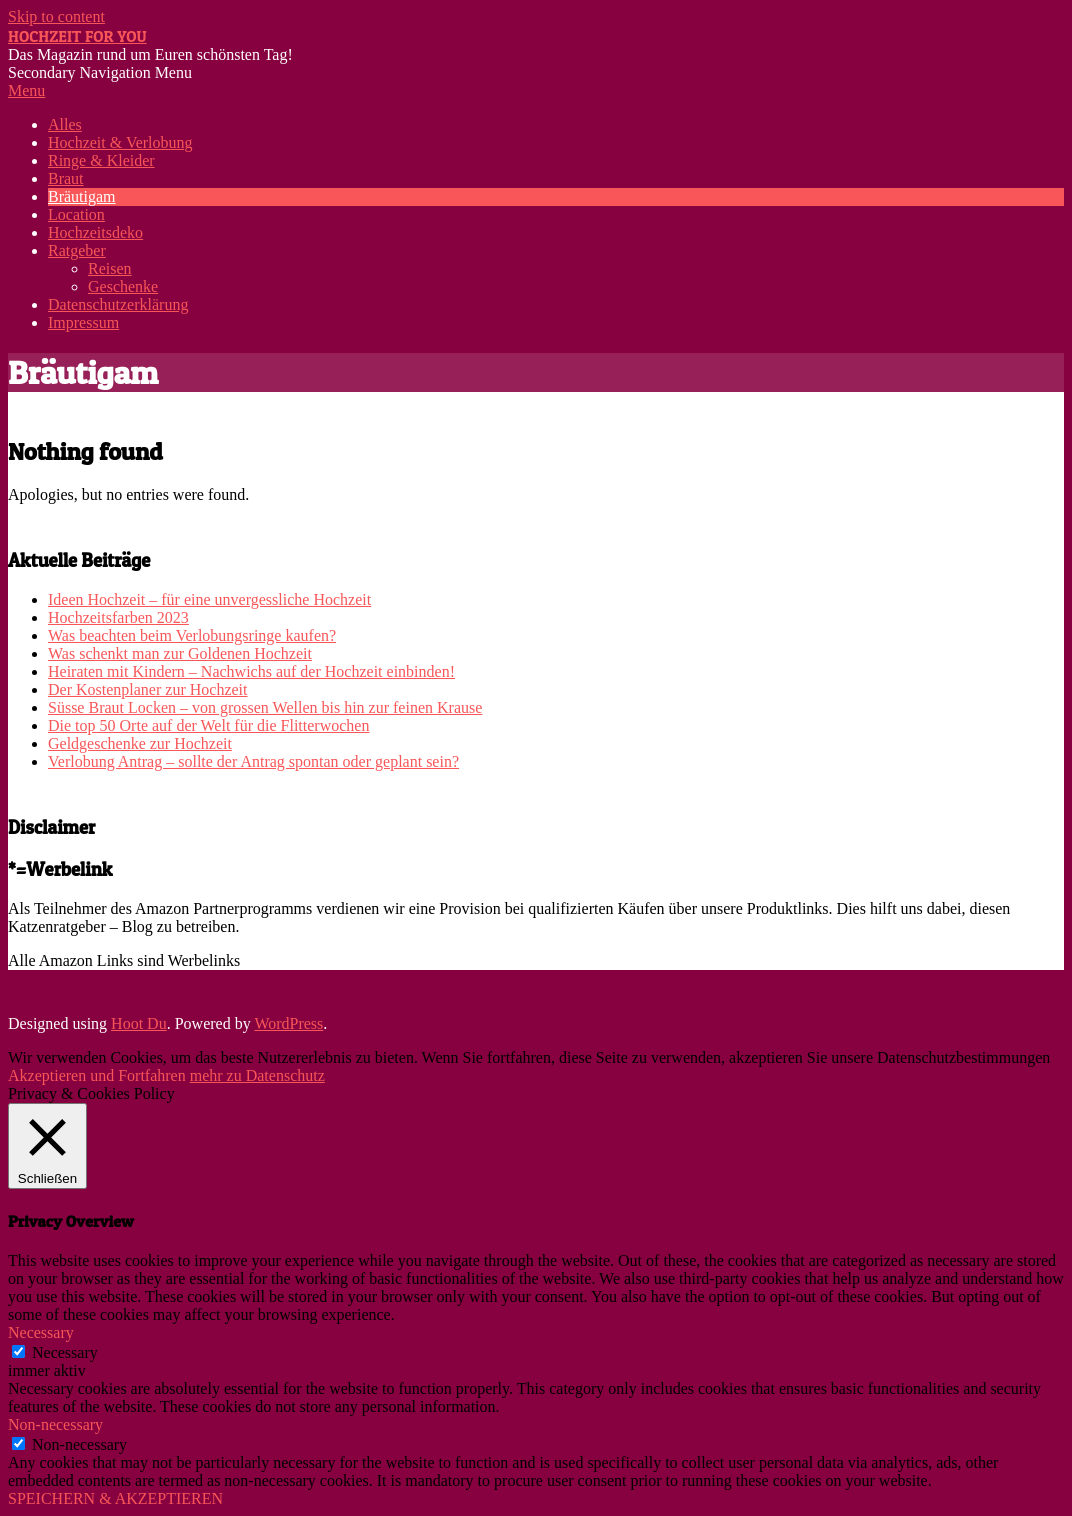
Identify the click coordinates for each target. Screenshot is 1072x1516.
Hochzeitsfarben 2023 (118, 617)
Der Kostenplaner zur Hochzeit (147, 689)
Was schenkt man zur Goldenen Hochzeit (180, 653)
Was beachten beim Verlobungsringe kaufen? (192, 635)
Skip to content (56, 16)
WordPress (288, 1023)
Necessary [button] (41, 1332)
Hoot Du (139, 1023)
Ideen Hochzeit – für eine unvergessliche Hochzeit (209, 599)
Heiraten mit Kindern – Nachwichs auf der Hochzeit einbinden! (251, 671)
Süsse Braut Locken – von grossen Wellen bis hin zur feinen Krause (265, 707)
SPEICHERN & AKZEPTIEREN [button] (115, 1498)
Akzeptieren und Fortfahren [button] (97, 1075)
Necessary (65, 1352)
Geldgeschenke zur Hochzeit (140, 743)
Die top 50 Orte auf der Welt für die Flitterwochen (208, 725)
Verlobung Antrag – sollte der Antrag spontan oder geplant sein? (253, 761)
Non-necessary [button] (55, 1424)
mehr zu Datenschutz (257, 1075)
